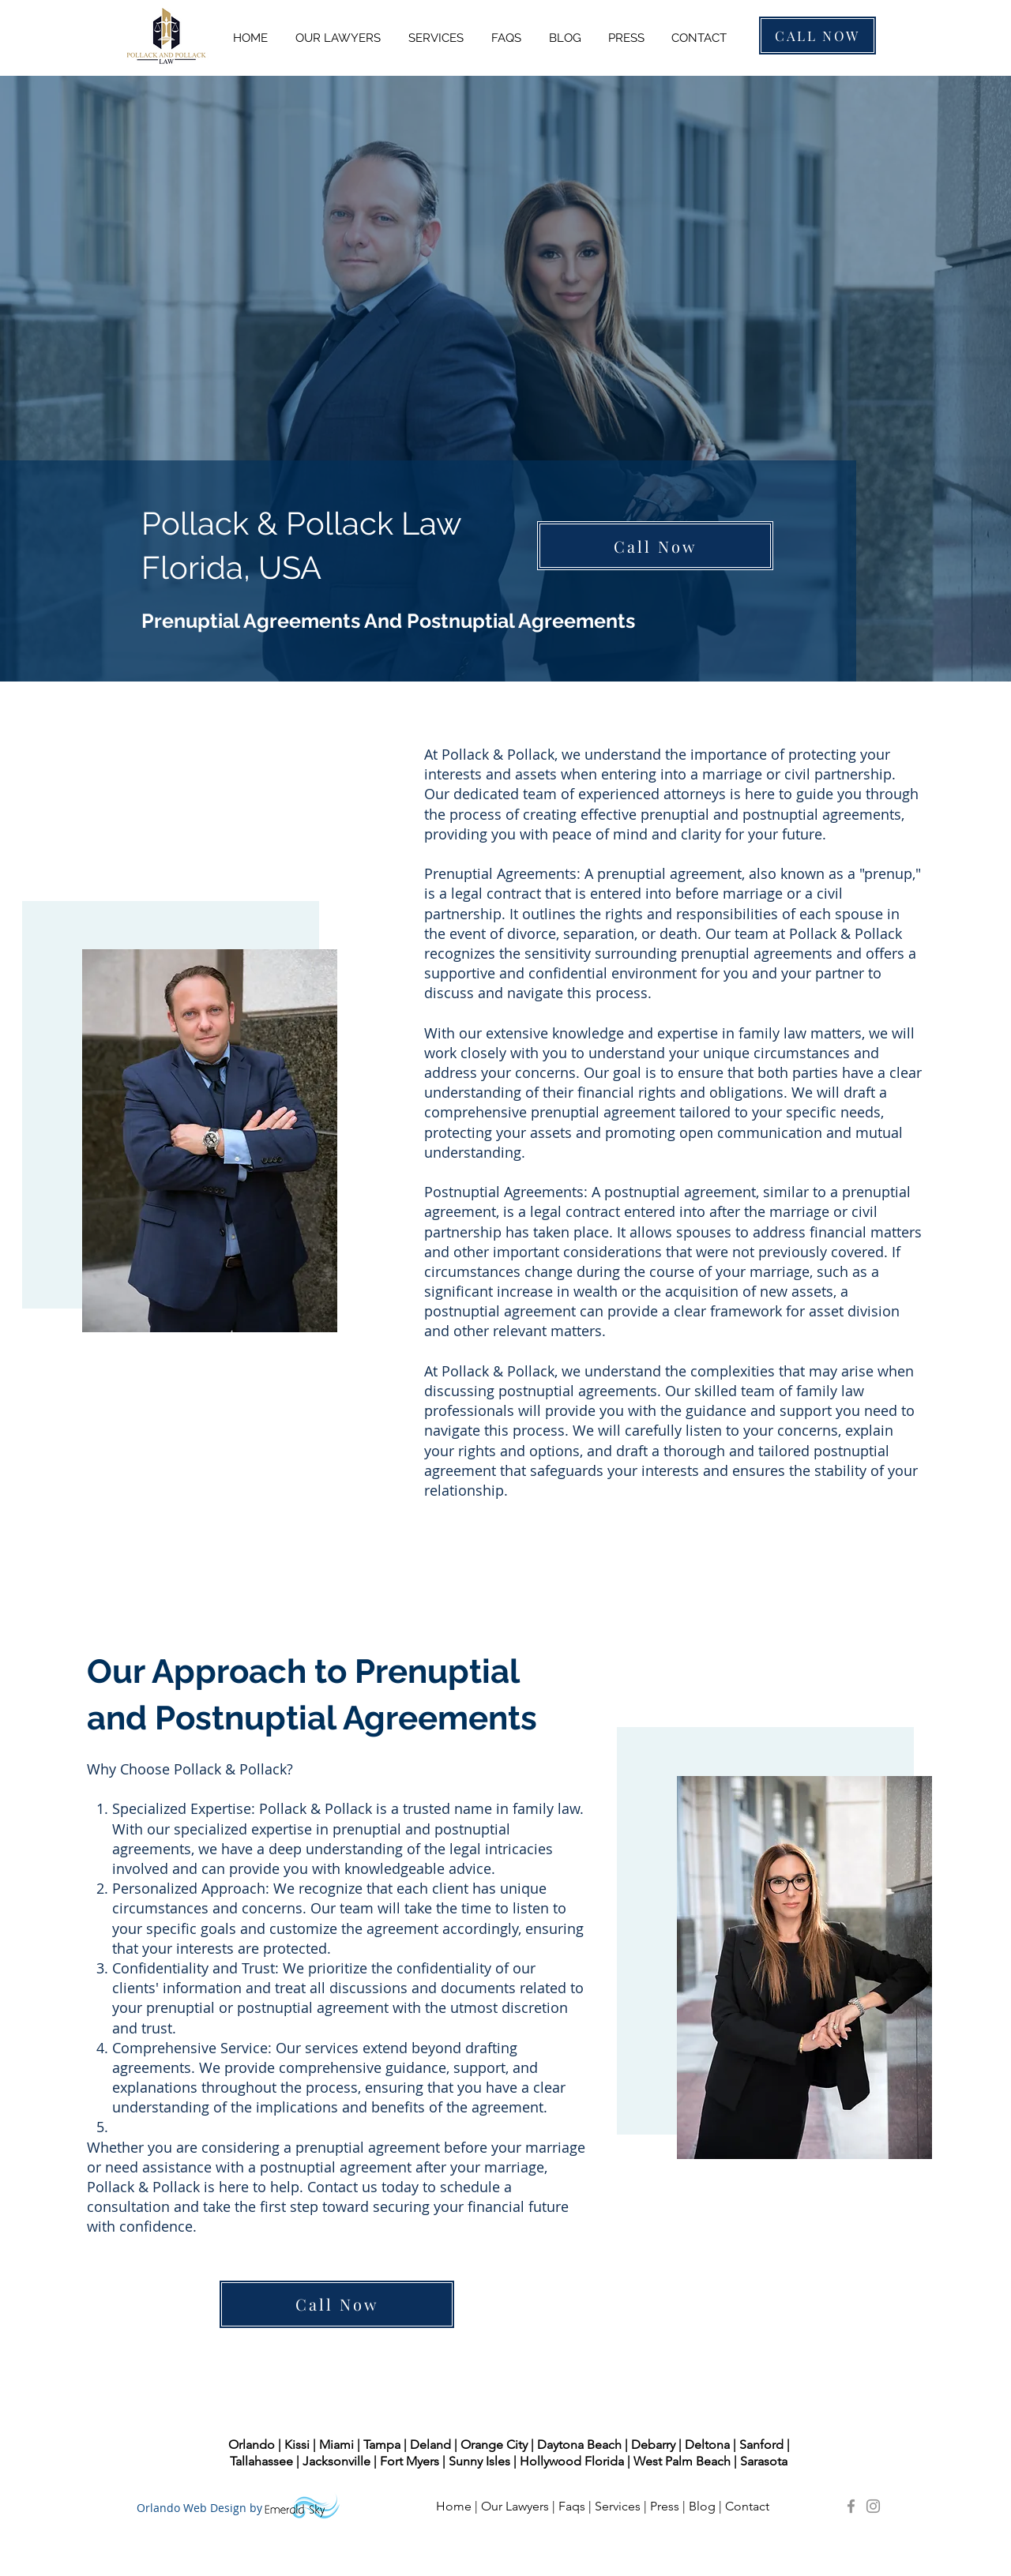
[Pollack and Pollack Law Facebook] (851, 2506)
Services (618, 2506)
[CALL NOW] (817, 35)
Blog (702, 2506)
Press (664, 2506)
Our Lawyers (515, 2506)
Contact (748, 2506)
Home (454, 2506)
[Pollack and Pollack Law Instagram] (873, 2506)
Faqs (571, 2506)
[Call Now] (655, 545)
